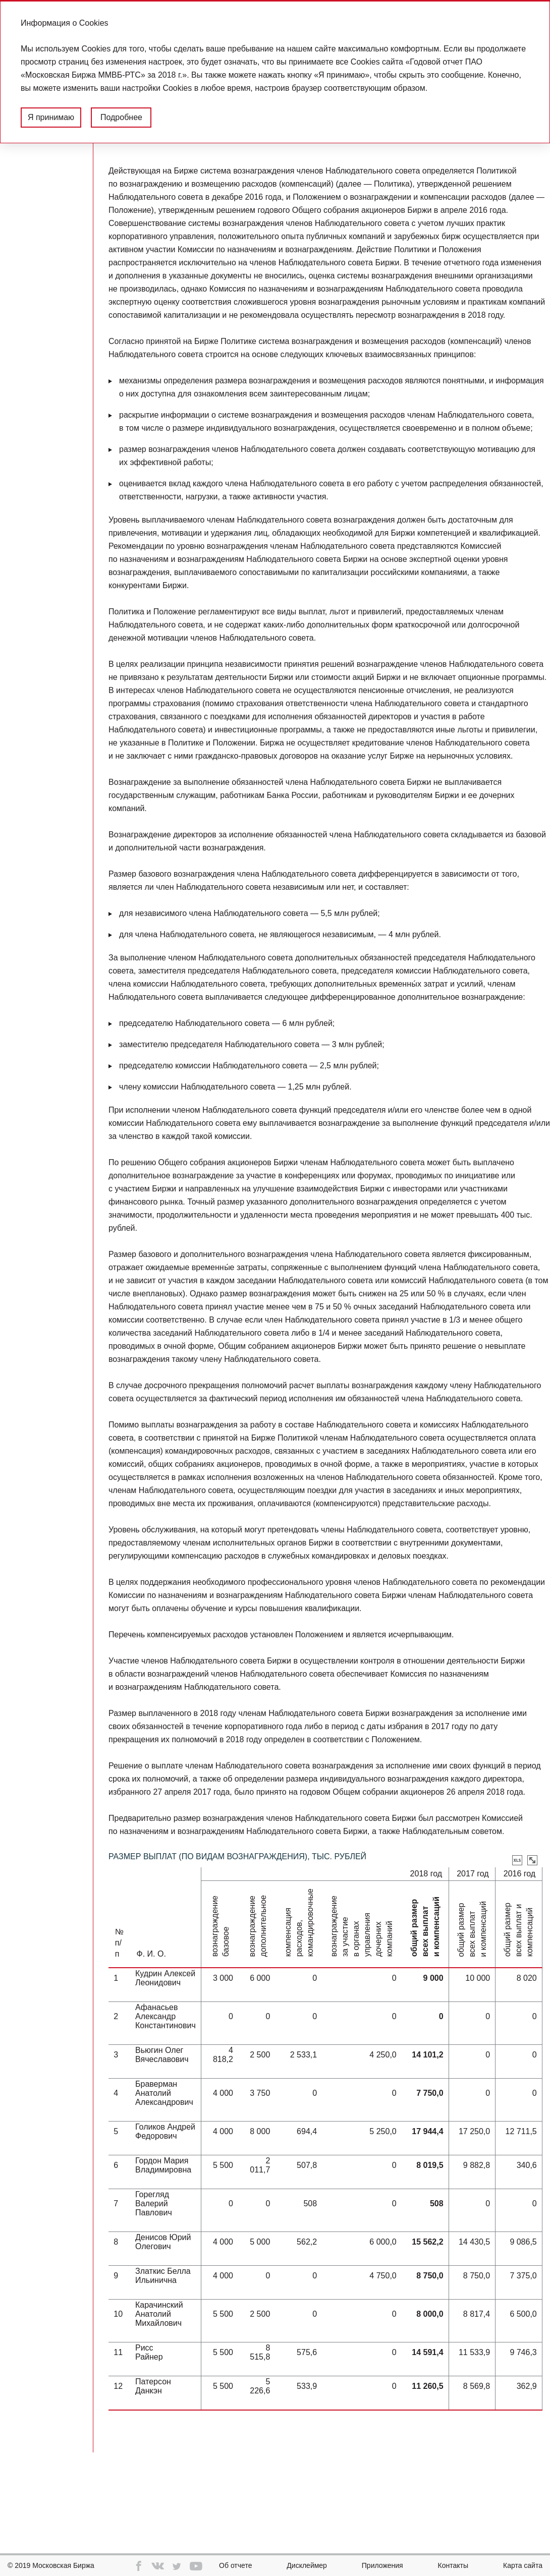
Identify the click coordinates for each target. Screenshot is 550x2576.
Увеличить (532, 1860)
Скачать (517, 1860)
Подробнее (121, 117)
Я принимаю (51, 117)
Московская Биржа (63, 2565)
